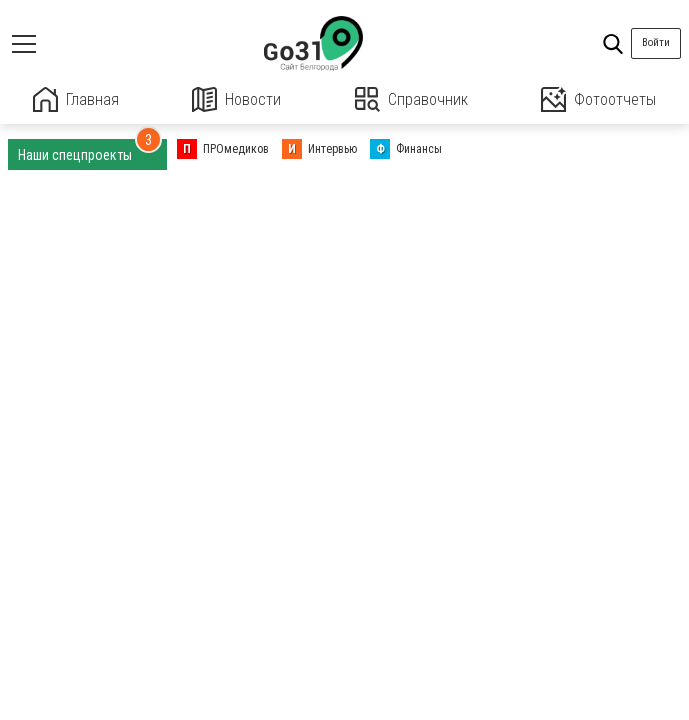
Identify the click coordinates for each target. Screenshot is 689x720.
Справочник (411, 99)
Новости (236, 99)
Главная (76, 99)
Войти (656, 42)
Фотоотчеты (598, 99)
